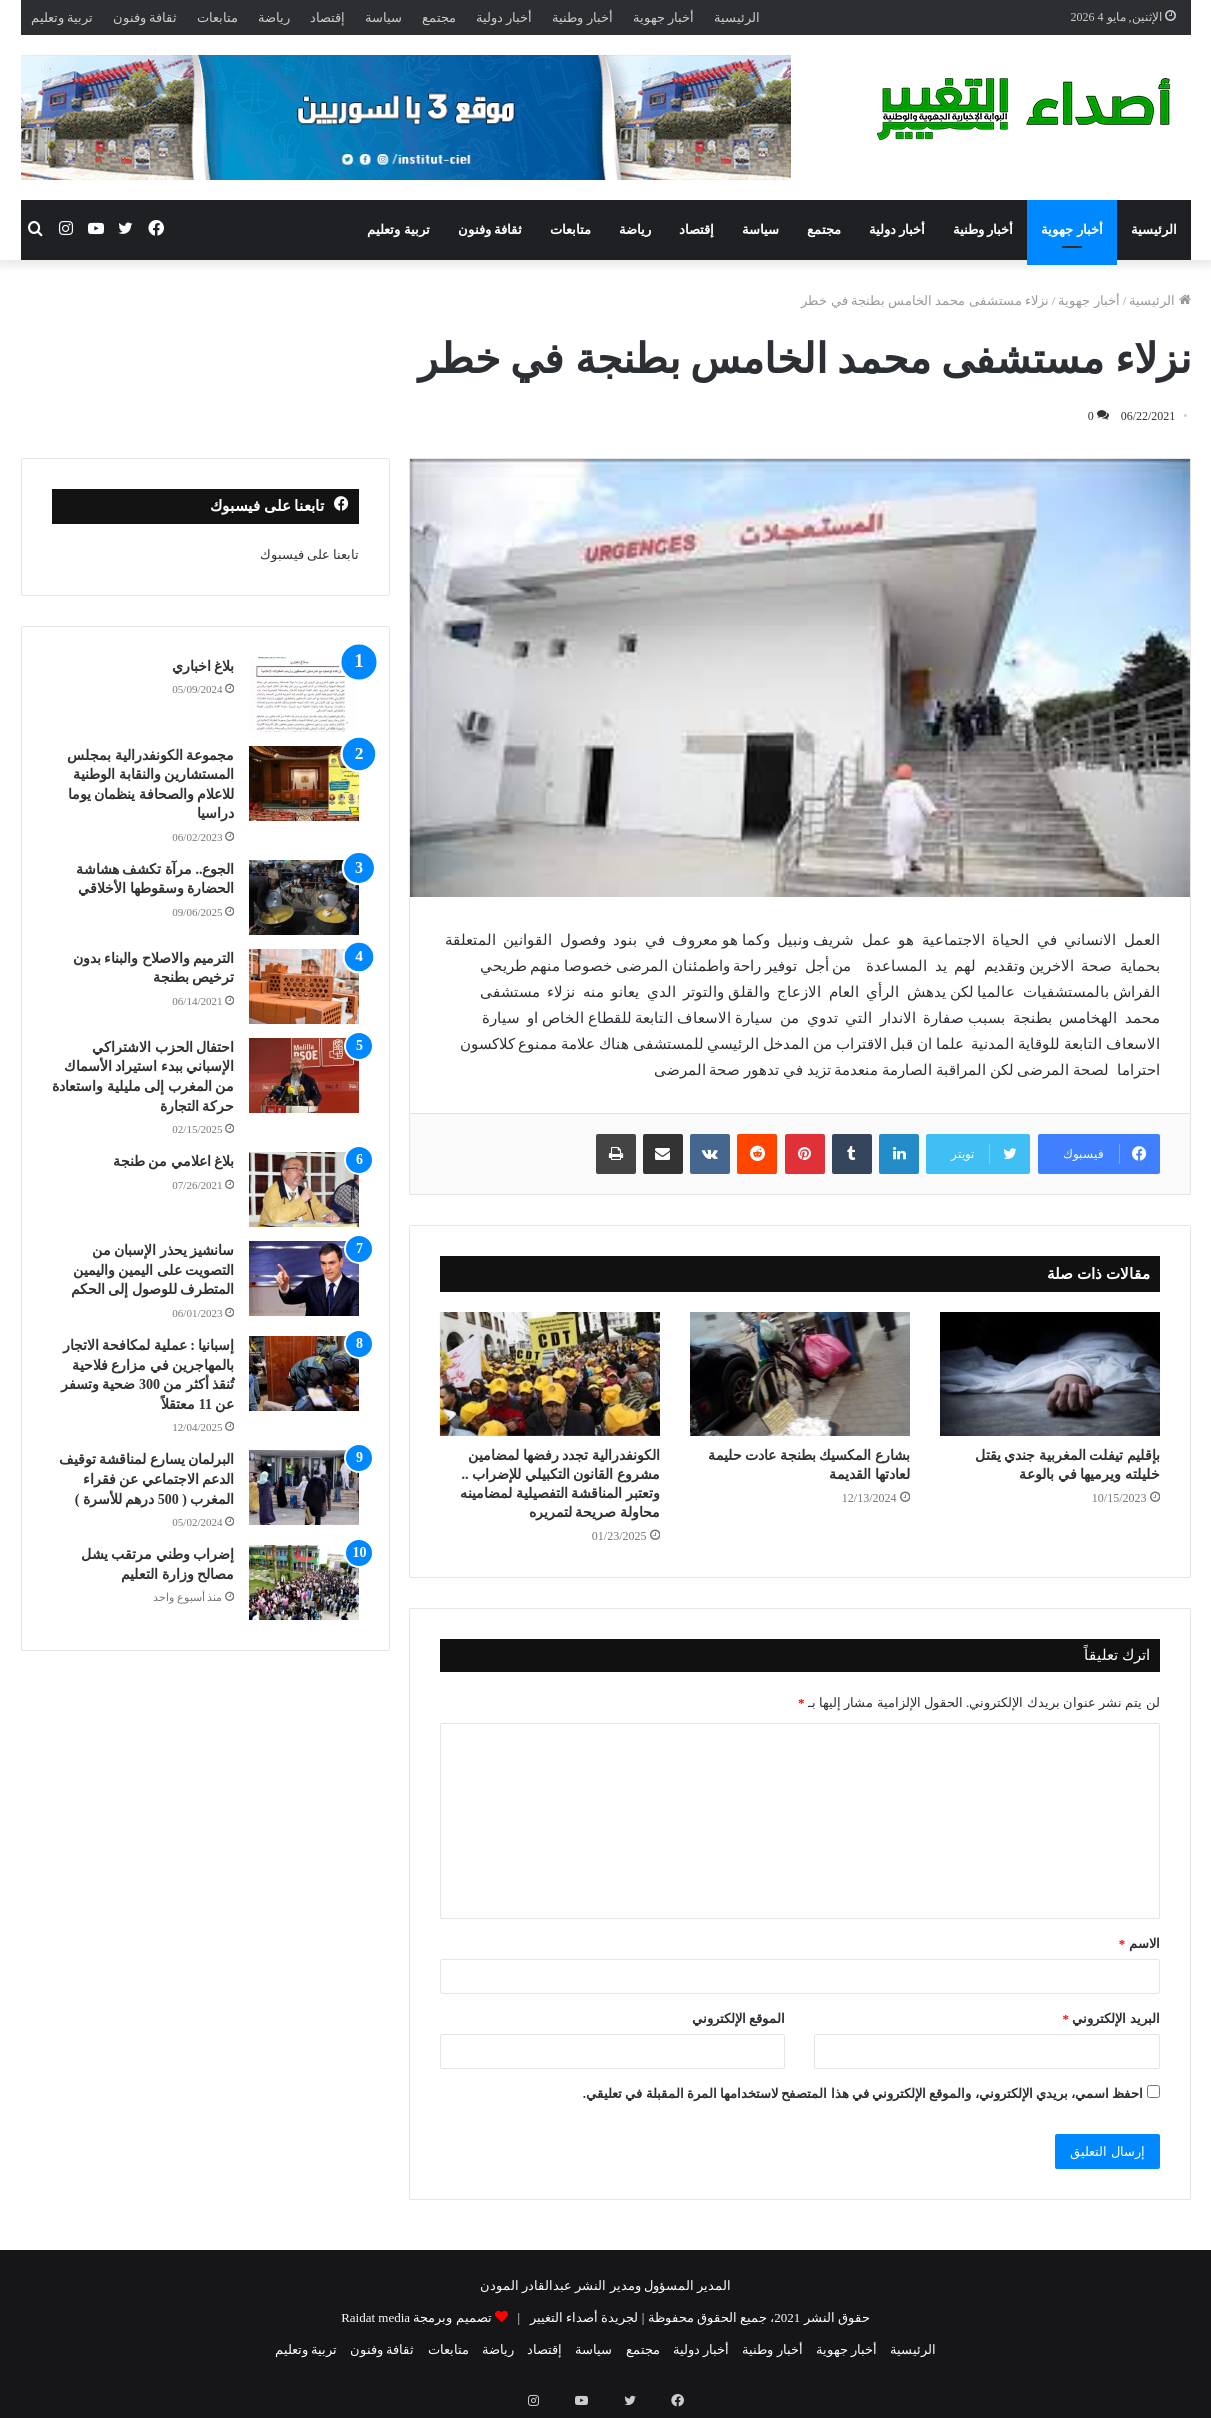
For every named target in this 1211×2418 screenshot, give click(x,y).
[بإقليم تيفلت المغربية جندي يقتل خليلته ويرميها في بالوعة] (1050, 1374)
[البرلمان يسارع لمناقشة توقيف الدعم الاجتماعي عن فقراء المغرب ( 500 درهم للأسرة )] (304, 1487)
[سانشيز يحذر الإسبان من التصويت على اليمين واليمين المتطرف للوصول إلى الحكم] (304, 1278)
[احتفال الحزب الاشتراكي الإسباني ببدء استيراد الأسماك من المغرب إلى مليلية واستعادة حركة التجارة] (304, 1075)
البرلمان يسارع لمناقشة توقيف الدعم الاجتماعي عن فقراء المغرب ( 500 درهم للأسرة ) (147, 1479)
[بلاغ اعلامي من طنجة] (304, 1189)
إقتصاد (327, 17)
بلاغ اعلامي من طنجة (174, 1161)
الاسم (1139, 1943)
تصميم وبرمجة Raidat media (416, 2317)
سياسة (383, 17)
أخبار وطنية (582, 17)
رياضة (274, 17)
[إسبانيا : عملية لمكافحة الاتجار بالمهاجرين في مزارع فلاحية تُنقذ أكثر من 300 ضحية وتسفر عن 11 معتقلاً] (304, 1373)
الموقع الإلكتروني (738, 2018)
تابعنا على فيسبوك (310, 554)
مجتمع (439, 17)
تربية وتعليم (62, 17)
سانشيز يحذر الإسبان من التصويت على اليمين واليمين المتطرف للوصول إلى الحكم (153, 1270)
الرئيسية (737, 17)
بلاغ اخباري (203, 666)
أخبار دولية (504, 17)
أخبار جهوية (663, 17)
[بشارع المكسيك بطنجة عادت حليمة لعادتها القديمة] (800, 1374)
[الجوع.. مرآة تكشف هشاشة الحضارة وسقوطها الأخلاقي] (304, 897)
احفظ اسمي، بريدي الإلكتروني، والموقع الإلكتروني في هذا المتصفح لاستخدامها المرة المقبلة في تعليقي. (863, 2093)
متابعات (217, 17)
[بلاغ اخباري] (304, 694)
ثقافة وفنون (145, 17)
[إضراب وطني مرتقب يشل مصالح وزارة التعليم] (304, 1582)
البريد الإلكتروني (1111, 2018)
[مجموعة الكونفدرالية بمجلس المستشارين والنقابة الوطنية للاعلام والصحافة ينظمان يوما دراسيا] (304, 783)
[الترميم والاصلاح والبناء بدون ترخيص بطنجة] (304, 986)
